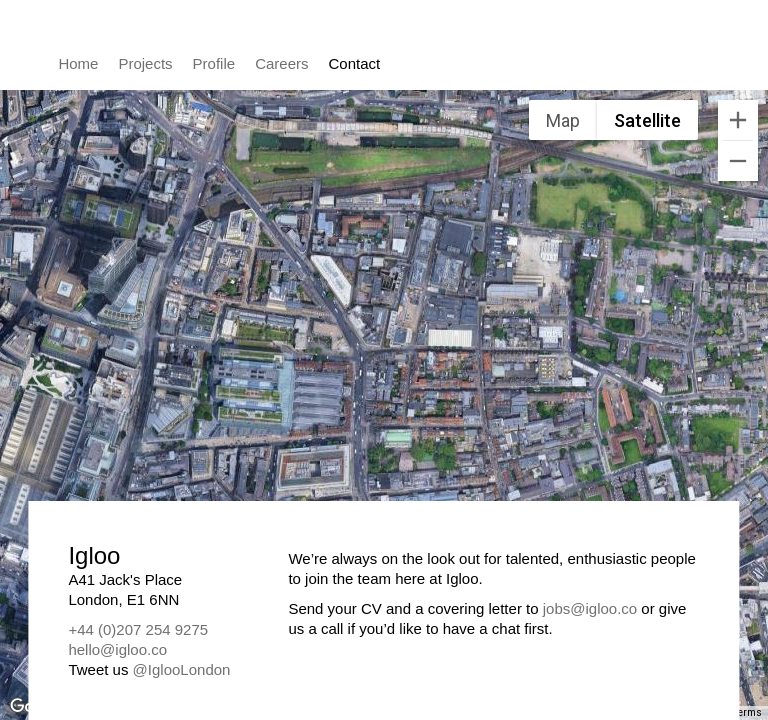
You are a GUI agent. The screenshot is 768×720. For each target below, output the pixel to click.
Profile (214, 63)
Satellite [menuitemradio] (647, 120)
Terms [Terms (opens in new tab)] (747, 712)
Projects (145, 63)
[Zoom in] (738, 120)
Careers (281, 63)
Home (78, 63)
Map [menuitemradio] (563, 120)
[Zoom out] (738, 161)
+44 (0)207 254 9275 (138, 629)
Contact (355, 63)
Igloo (662, 58)
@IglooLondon (182, 669)
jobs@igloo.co (590, 608)
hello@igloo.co (117, 649)
